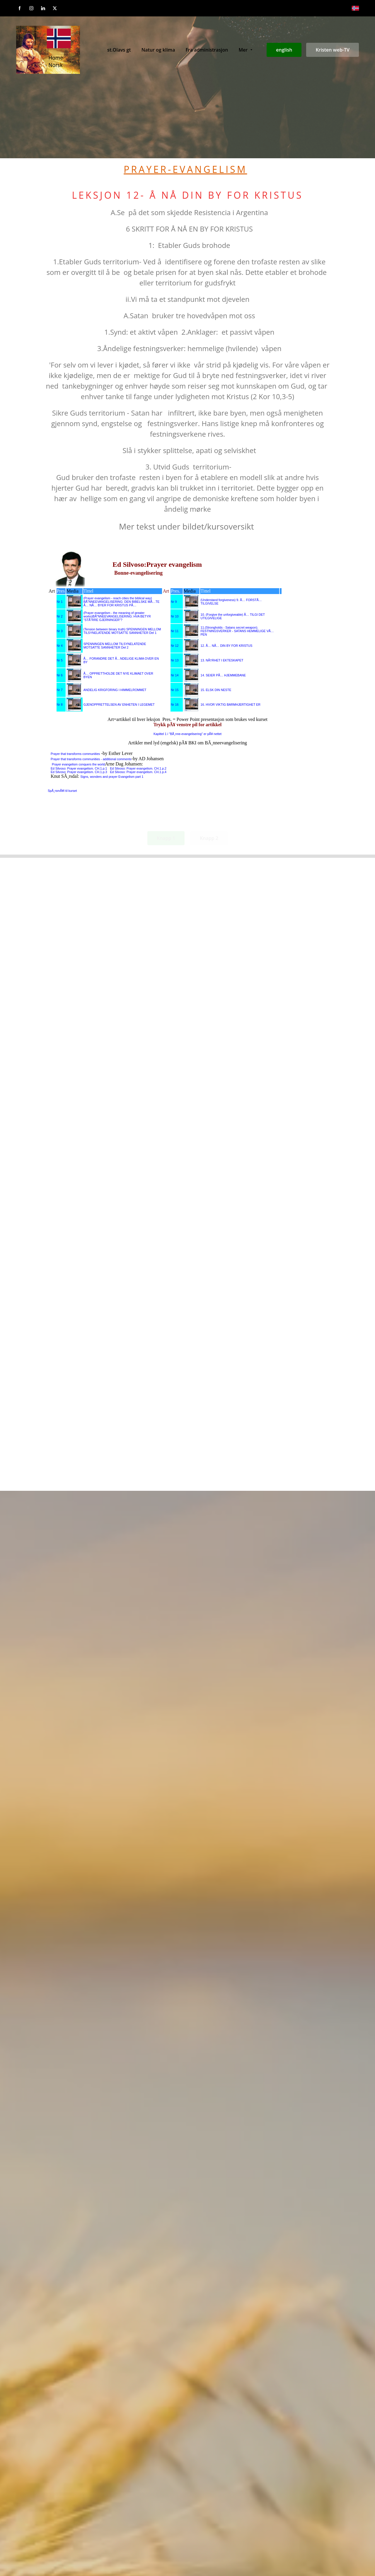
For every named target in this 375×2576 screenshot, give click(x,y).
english (284, 50)
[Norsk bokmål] (355, 8)
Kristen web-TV (333, 50)
